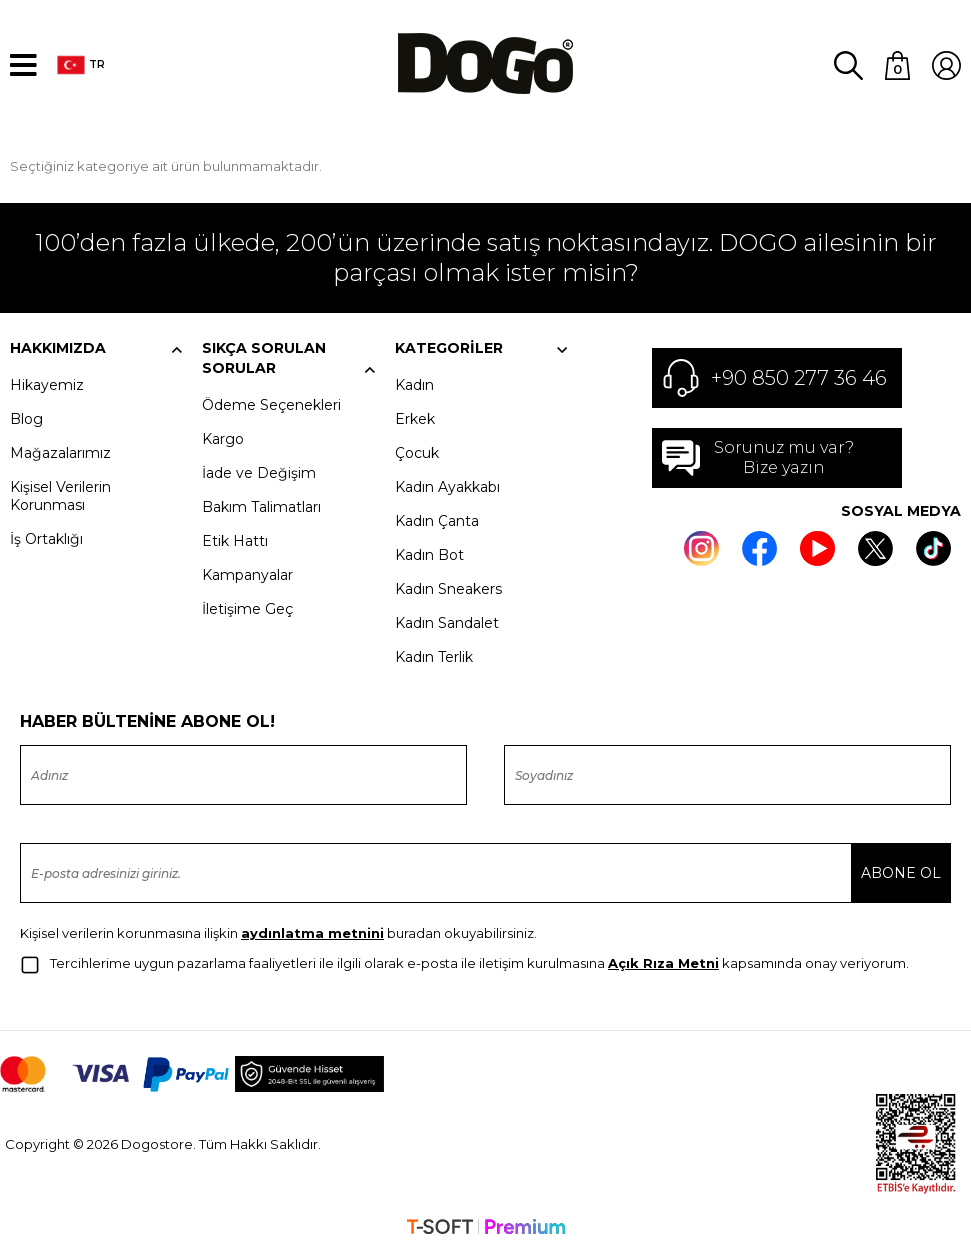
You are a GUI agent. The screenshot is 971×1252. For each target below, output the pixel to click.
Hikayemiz (47, 384)
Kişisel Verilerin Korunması (60, 495)
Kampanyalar (247, 574)
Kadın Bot (429, 554)
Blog (26, 418)
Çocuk (417, 452)
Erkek (415, 418)
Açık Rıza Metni (663, 962)
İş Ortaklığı (46, 538)
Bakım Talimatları (261, 506)
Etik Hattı (235, 540)
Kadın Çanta (437, 520)
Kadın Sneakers (448, 588)
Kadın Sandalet (447, 622)
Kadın (414, 384)
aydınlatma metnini (312, 932)
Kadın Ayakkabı (447, 486)
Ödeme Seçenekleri (271, 404)
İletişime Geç (247, 608)
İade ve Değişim (259, 472)
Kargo (223, 438)
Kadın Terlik (434, 656)
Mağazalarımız (60, 452)
